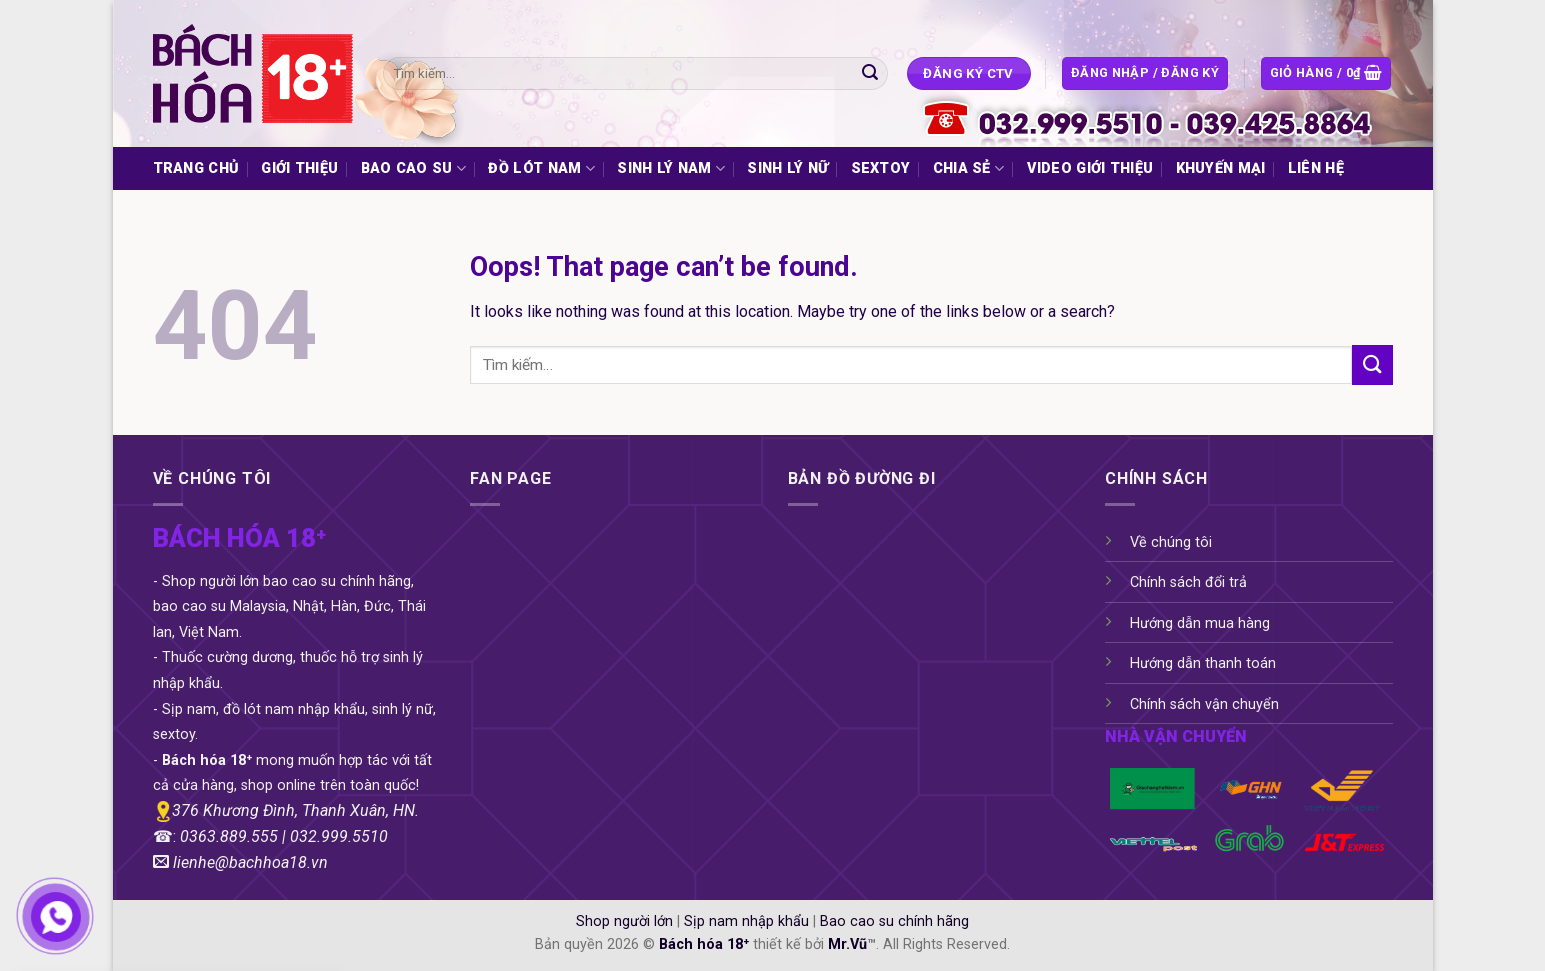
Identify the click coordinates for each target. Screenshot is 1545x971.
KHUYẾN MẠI (1221, 168)
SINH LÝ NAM (671, 168)
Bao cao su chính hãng (894, 921)
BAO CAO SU (413, 168)
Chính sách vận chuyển (1204, 704)
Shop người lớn (624, 921)
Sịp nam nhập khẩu (746, 921)
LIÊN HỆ (1316, 168)
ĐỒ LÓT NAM (541, 168)
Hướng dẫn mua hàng (1200, 623)
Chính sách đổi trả (1188, 582)
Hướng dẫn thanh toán (1203, 663)
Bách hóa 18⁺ (704, 944)
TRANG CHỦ (196, 168)
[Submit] (870, 74)
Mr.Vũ (847, 944)
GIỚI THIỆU (299, 168)
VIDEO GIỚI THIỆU (1090, 168)
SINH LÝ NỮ (787, 168)
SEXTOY (881, 168)
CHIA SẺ (969, 168)
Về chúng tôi (1171, 542)
